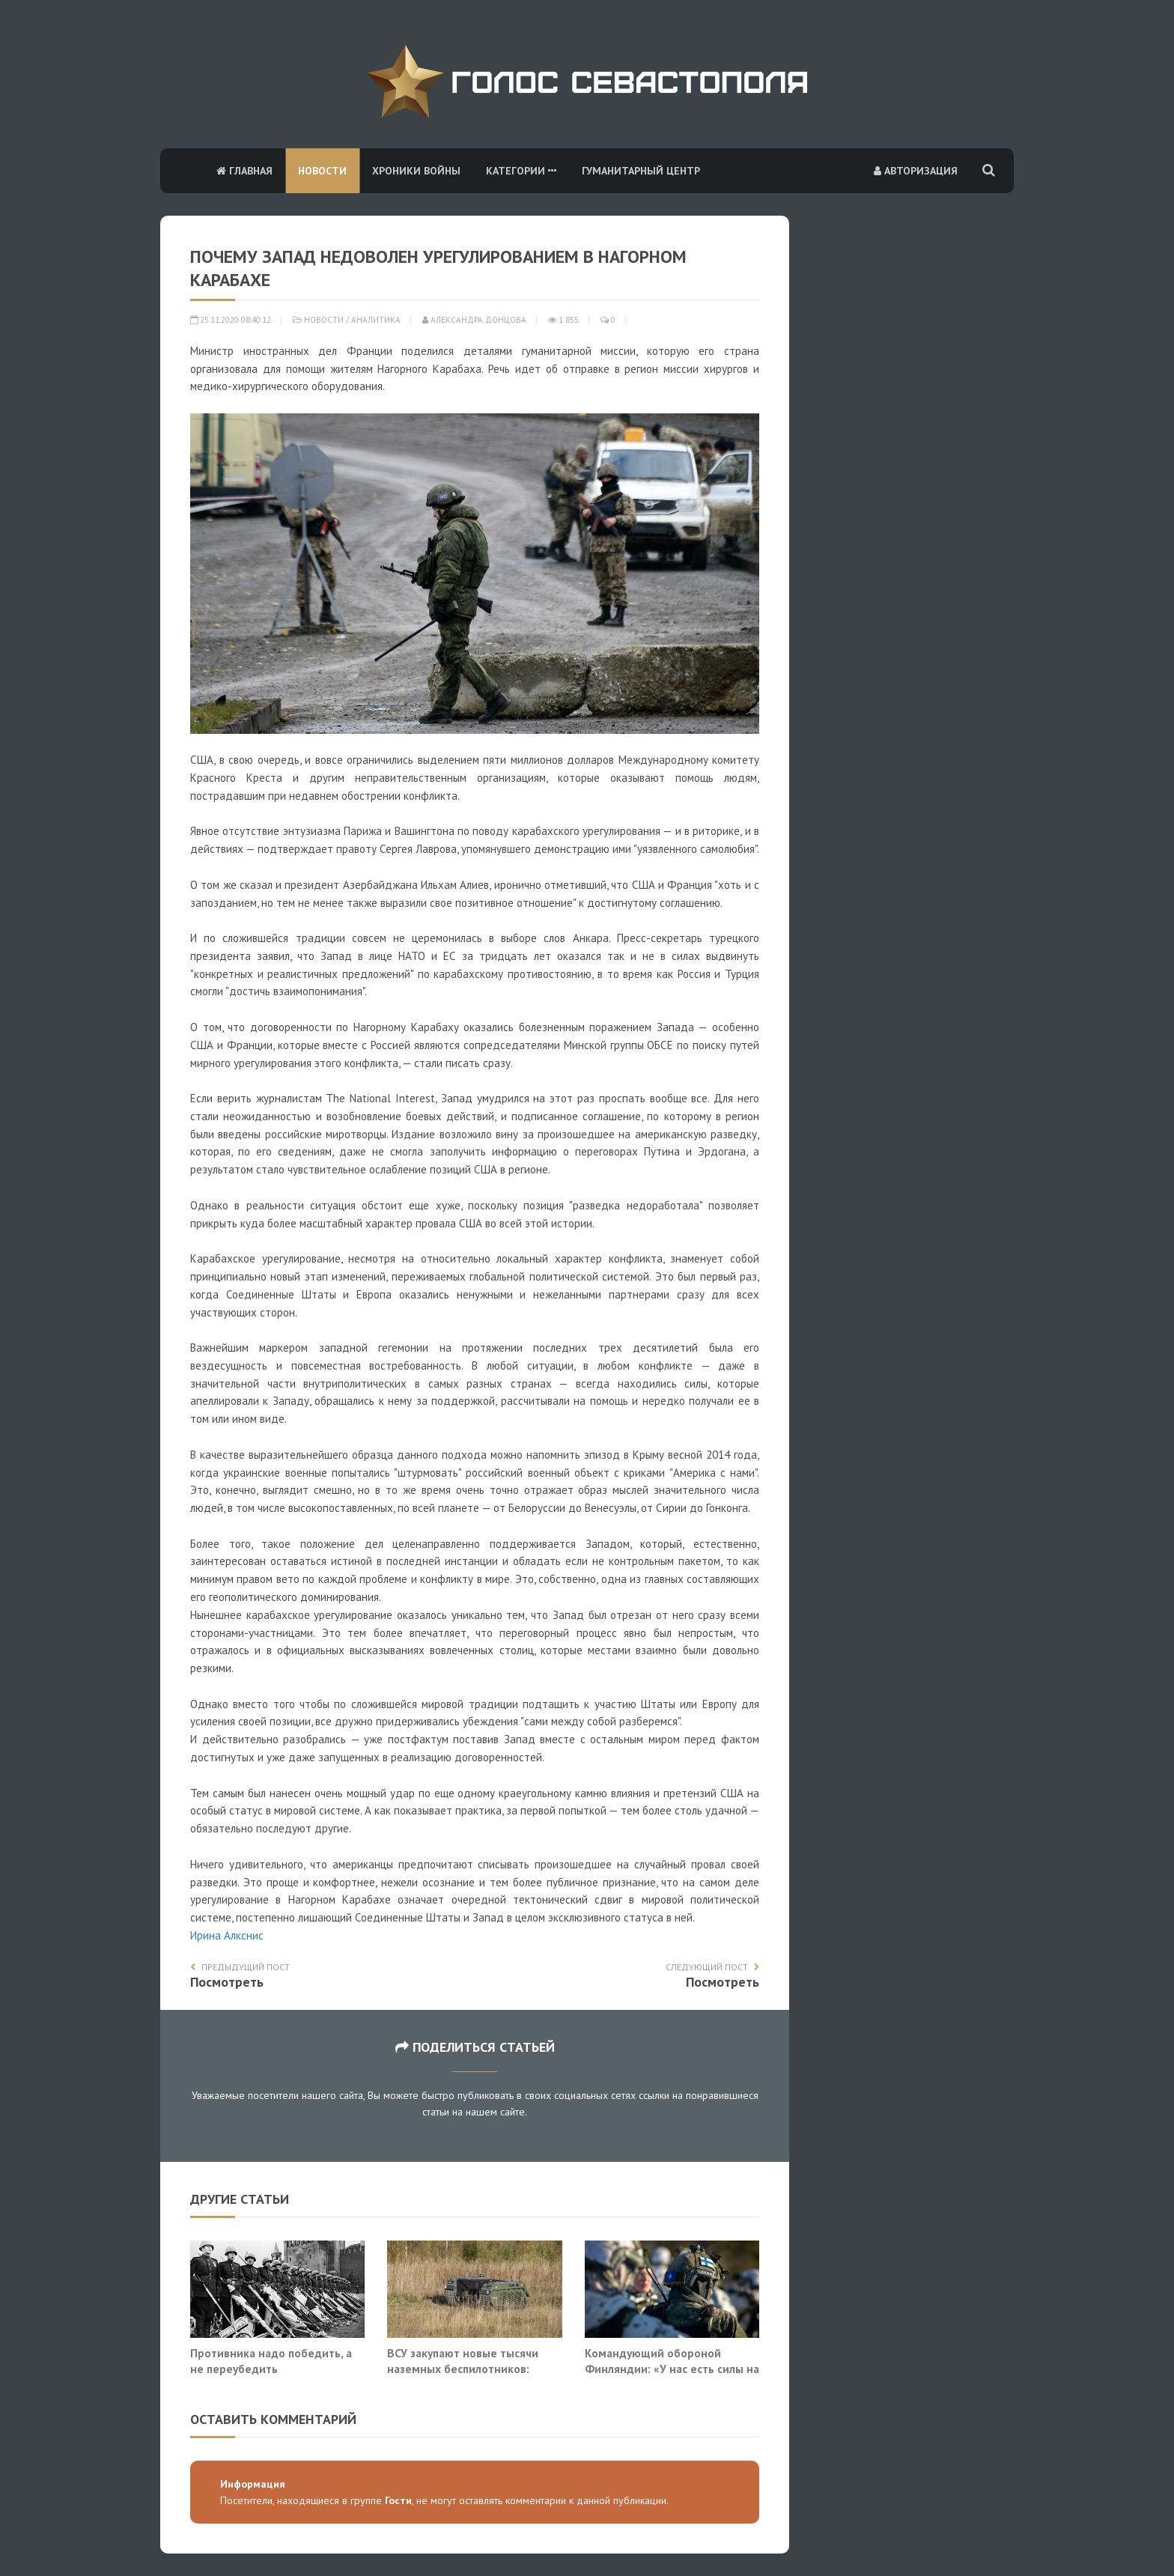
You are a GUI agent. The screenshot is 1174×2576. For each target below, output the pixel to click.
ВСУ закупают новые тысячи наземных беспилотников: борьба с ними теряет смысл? (468, 2369)
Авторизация (916, 170)
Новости (322, 170)
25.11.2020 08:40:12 (230, 320)
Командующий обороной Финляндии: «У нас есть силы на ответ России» (672, 2369)
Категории (521, 170)
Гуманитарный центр (641, 170)
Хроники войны (416, 170)
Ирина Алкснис (227, 1935)
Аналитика (376, 320)
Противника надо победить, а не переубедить (271, 2361)
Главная (244, 170)
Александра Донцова (474, 320)
